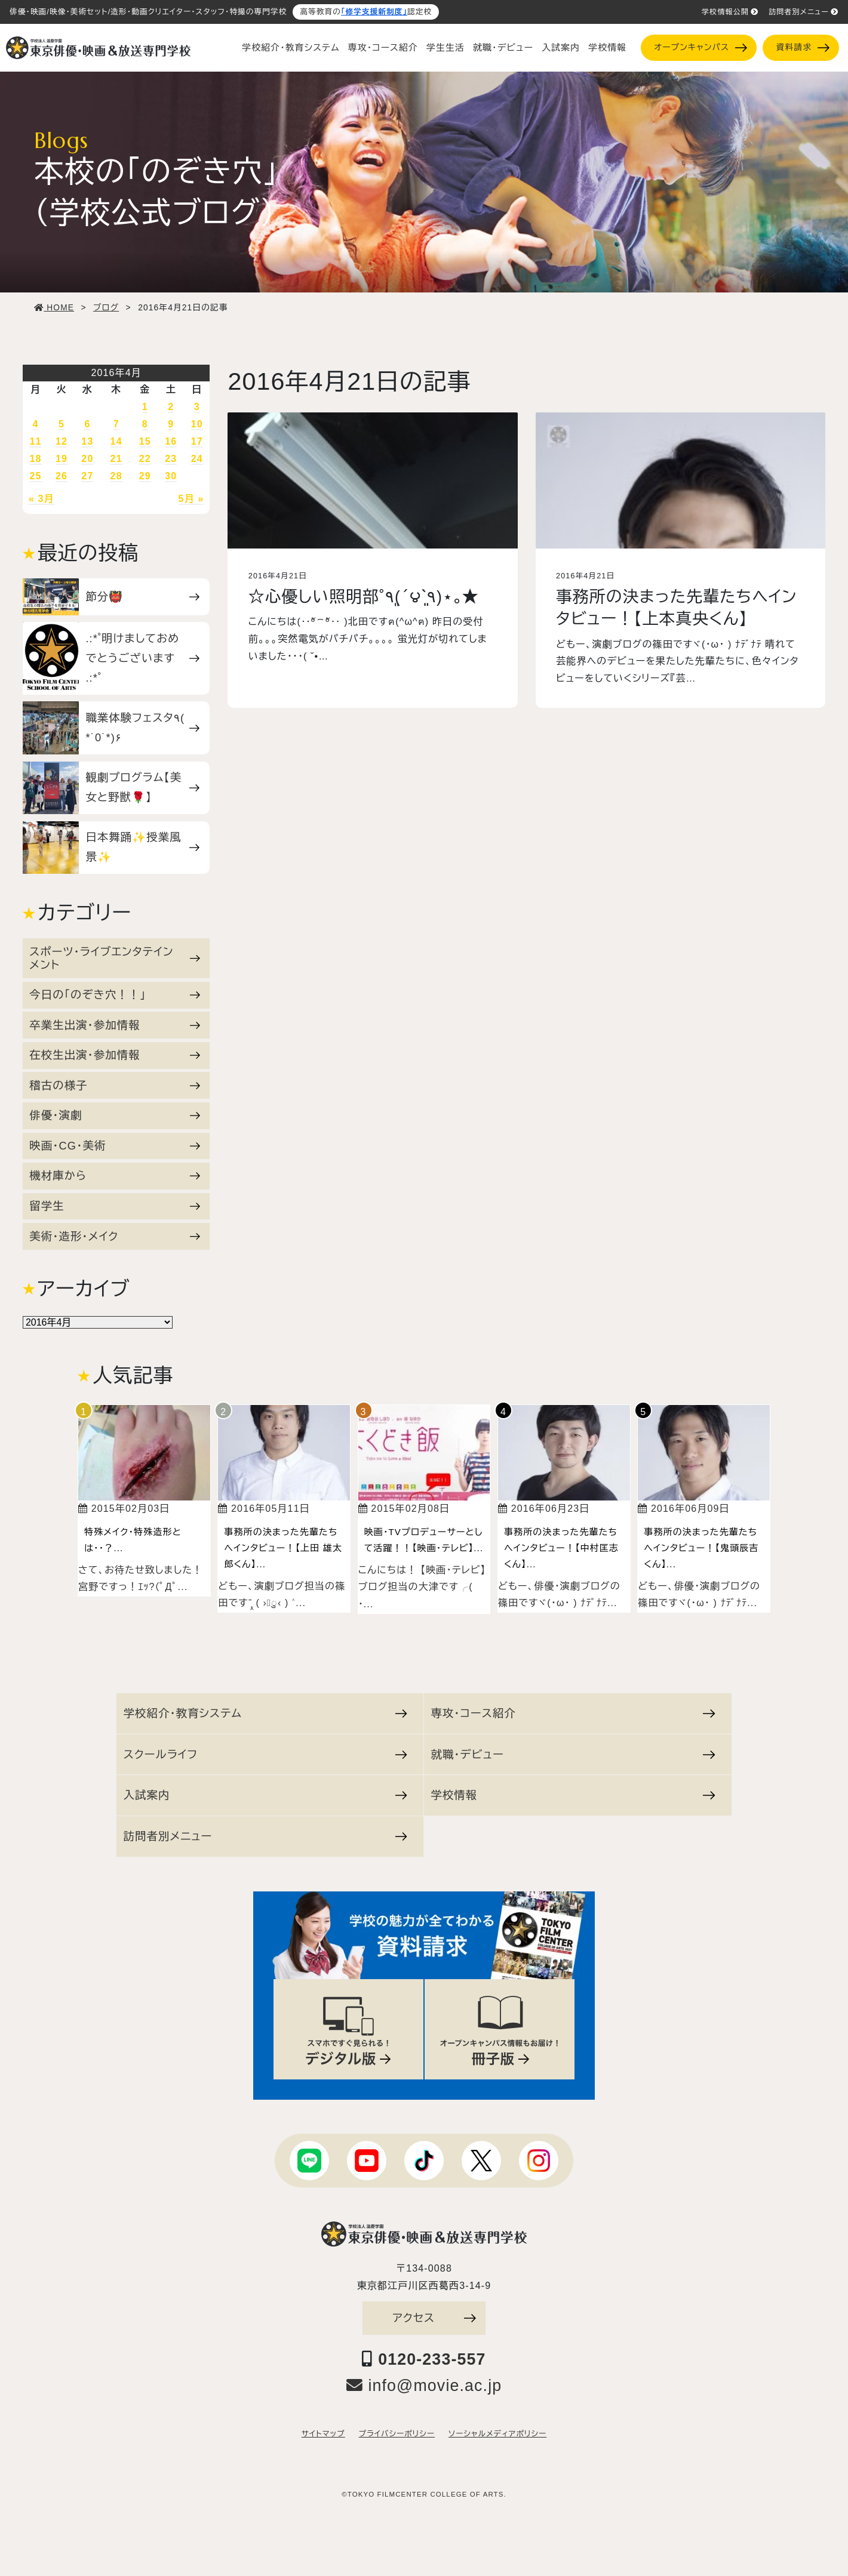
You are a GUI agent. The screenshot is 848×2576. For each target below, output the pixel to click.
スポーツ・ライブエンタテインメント (114, 958)
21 (116, 459)
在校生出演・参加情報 (114, 1055)
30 (171, 476)
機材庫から (114, 1175)
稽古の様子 (114, 1085)
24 (197, 459)
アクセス (434, 2318)
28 (116, 476)
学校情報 (607, 48)
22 (145, 459)
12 (61, 441)
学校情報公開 (730, 12)
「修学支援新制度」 (374, 12)
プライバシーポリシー (397, 2434)
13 (87, 441)
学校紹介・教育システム (291, 48)
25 (36, 476)
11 (36, 441)
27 (87, 476)
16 (171, 441)
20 (87, 459)
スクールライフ (265, 1754)
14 (116, 441)
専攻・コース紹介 (383, 48)
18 (36, 459)
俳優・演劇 (114, 1115)
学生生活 (445, 48)
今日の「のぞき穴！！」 (114, 994)
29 (145, 476)
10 (197, 424)
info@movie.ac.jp (424, 2386)
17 (197, 441)
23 (171, 459)
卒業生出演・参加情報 (114, 1025)
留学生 (114, 1206)
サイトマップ (323, 2434)
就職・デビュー (503, 48)
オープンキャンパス (700, 47)
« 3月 (41, 499)
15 (145, 441)
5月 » (191, 499)
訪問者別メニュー (803, 12)
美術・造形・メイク (114, 1236)
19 (61, 459)
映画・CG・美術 (114, 1145)
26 (61, 476)
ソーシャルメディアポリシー (497, 2434)
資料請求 (802, 47)
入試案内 (561, 48)
